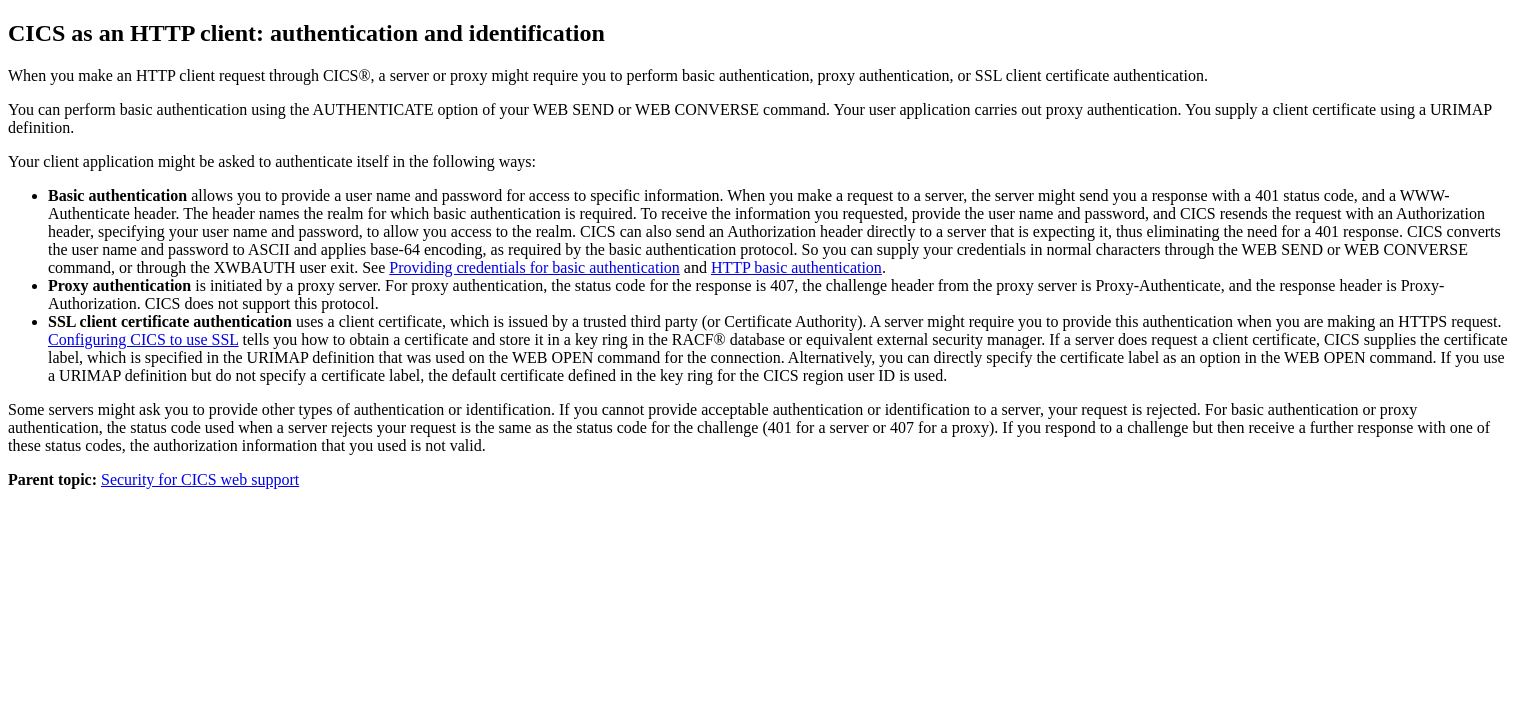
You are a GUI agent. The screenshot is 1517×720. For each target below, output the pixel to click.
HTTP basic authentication (796, 267)
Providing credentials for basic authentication (534, 267)
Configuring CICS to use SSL (143, 339)
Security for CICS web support (200, 479)
